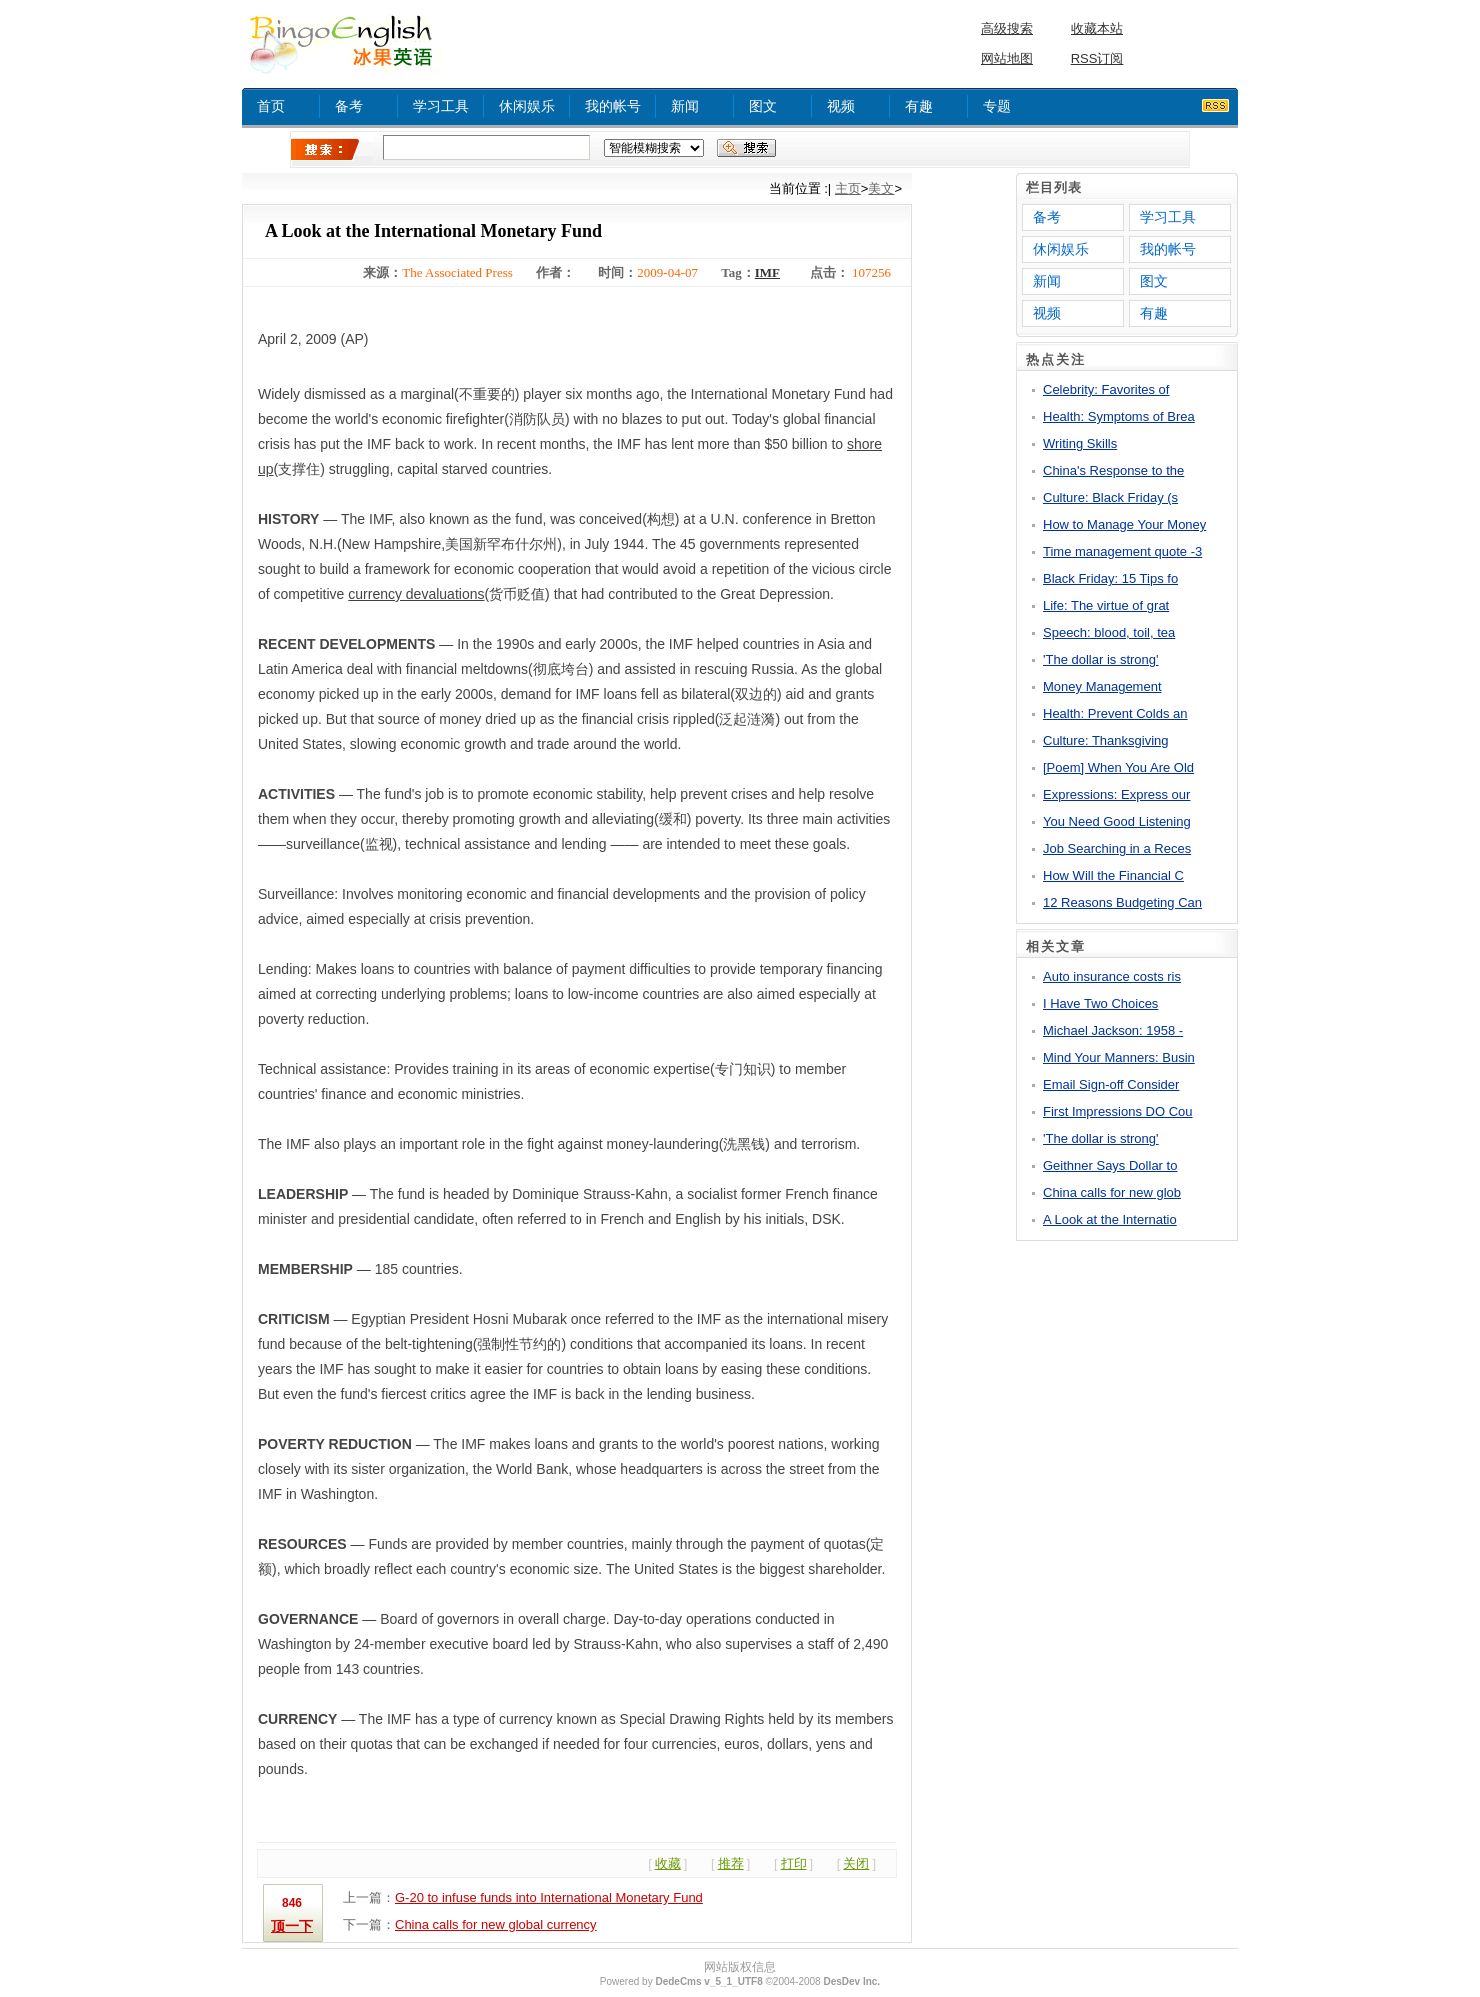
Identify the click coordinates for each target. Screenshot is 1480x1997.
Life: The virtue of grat (1106, 605)
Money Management (1102, 686)
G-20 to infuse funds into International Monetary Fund (549, 1897)
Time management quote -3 (1122, 551)
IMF (767, 272)
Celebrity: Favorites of (1106, 389)
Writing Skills (1080, 443)
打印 (794, 1863)
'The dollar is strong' (1101, 659)
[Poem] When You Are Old (1118, 767)
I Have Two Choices (1100, 1003)
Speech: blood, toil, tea (1109, 632)
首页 (271, 106)
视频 (841, 106)
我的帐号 (613, 106)
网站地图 (1007, 58)
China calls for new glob (1112, 1192)
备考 (349, 106)
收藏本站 (1097, 28)
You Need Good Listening (1117, 821)
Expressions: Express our (1116, 794)
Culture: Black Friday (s (1110, 497)
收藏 (668, 1863)
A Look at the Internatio (1110, 1219)
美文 (881, 188)
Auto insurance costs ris (1112, 976)
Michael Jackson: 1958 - (1113, 1030)
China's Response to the (1113, 470)
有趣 (919, 106)
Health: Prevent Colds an (1115, 713)
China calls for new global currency (496, 1924)
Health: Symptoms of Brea (1119, 416)
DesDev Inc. (851, 1981)
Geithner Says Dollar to (1110, 1165)
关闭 (856, 1863)
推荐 (731, 1863)
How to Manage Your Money (1124, 524)
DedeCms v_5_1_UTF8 (708, 1981)
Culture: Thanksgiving (1106, 740)
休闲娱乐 (527, 106)
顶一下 (292, 1926)
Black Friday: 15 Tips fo (1110, 578)
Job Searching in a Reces (1117, 848)
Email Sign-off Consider (1111, 1084)
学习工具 (441, 106)
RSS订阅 (1097, 58)
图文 (763, 106)
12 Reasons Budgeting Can (1122, 902)
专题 (997, 106)
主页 (848, 188)
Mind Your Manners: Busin (1119, 1057)
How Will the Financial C (1113, 875)
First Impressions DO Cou (1118, 1111)
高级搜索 (1007, 28)
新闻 (685, 106)
